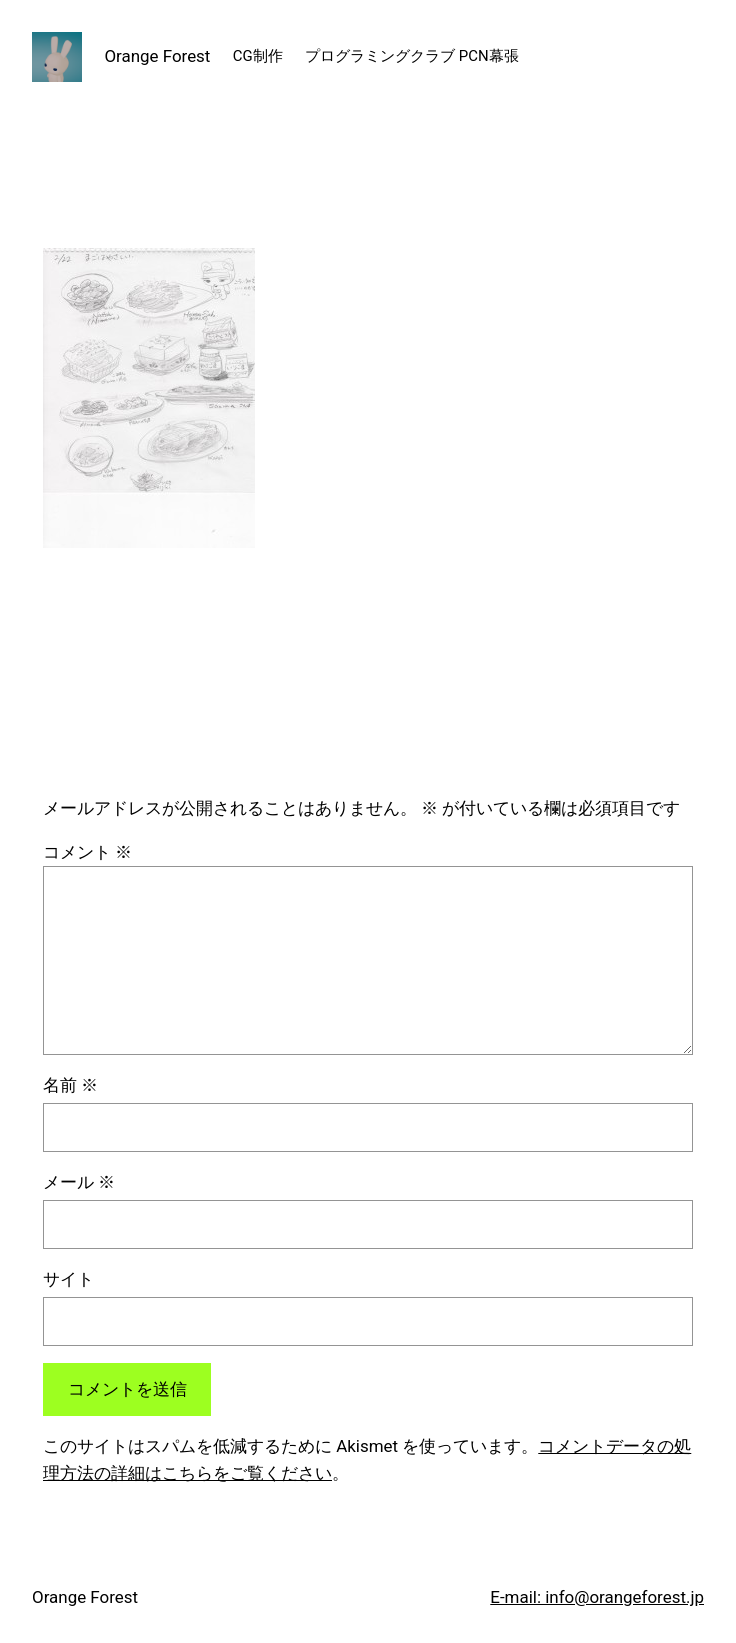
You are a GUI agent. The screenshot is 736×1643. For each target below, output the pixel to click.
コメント (87, 852)
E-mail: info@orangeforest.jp (597, 1597)
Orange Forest (157, 56)
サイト (68, 1279)
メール (79, 1182)
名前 (70, 1085)
